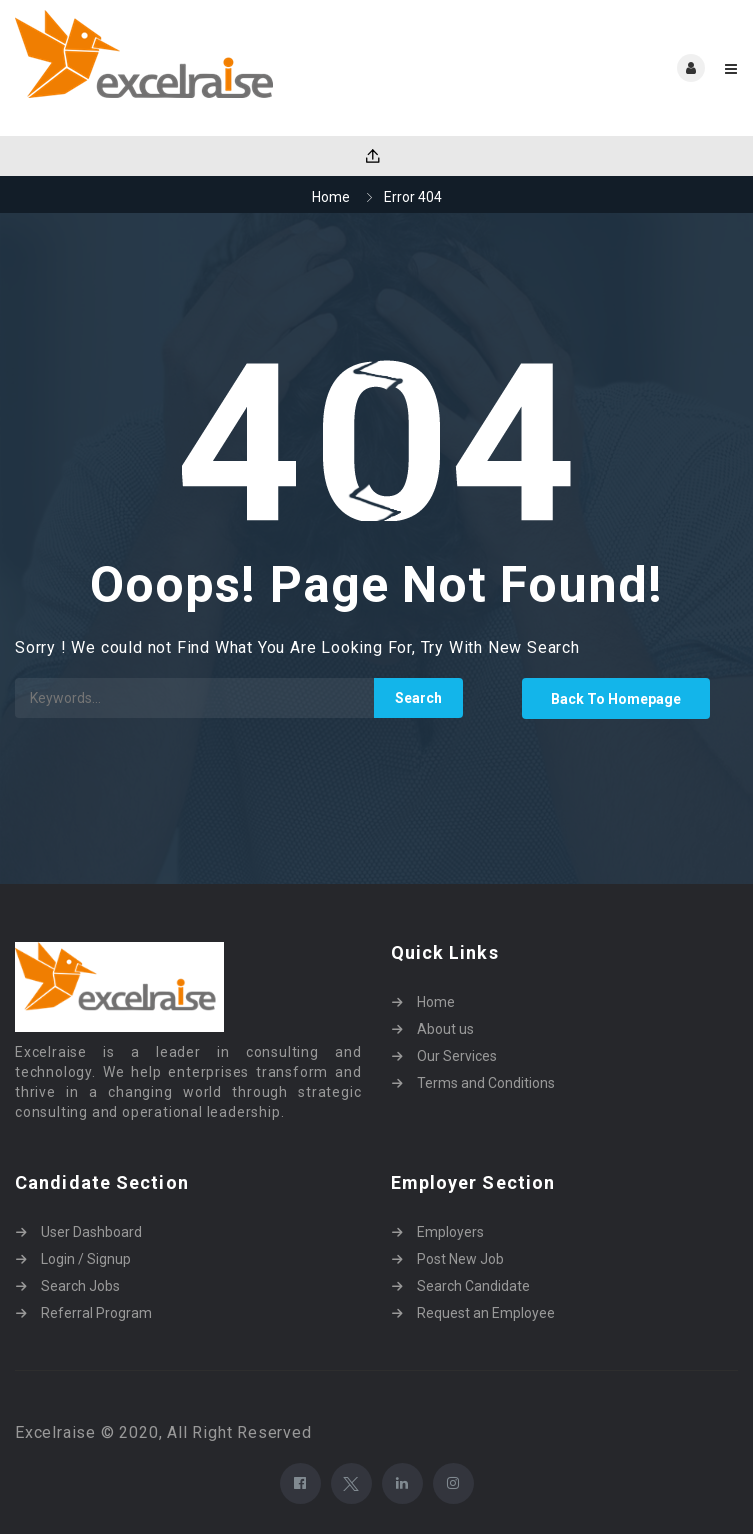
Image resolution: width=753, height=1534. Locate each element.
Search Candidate (473, 1286)
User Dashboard (91, 1232)
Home (331, 197)
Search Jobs (80, 1286)
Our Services (457, 1056)
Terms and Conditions (486, 1083)
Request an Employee (486, 1313)
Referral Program (96, 1313)
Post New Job (460, 1259)
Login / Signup (86, 1259)
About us (445, 1029)
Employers (450, 1232)
